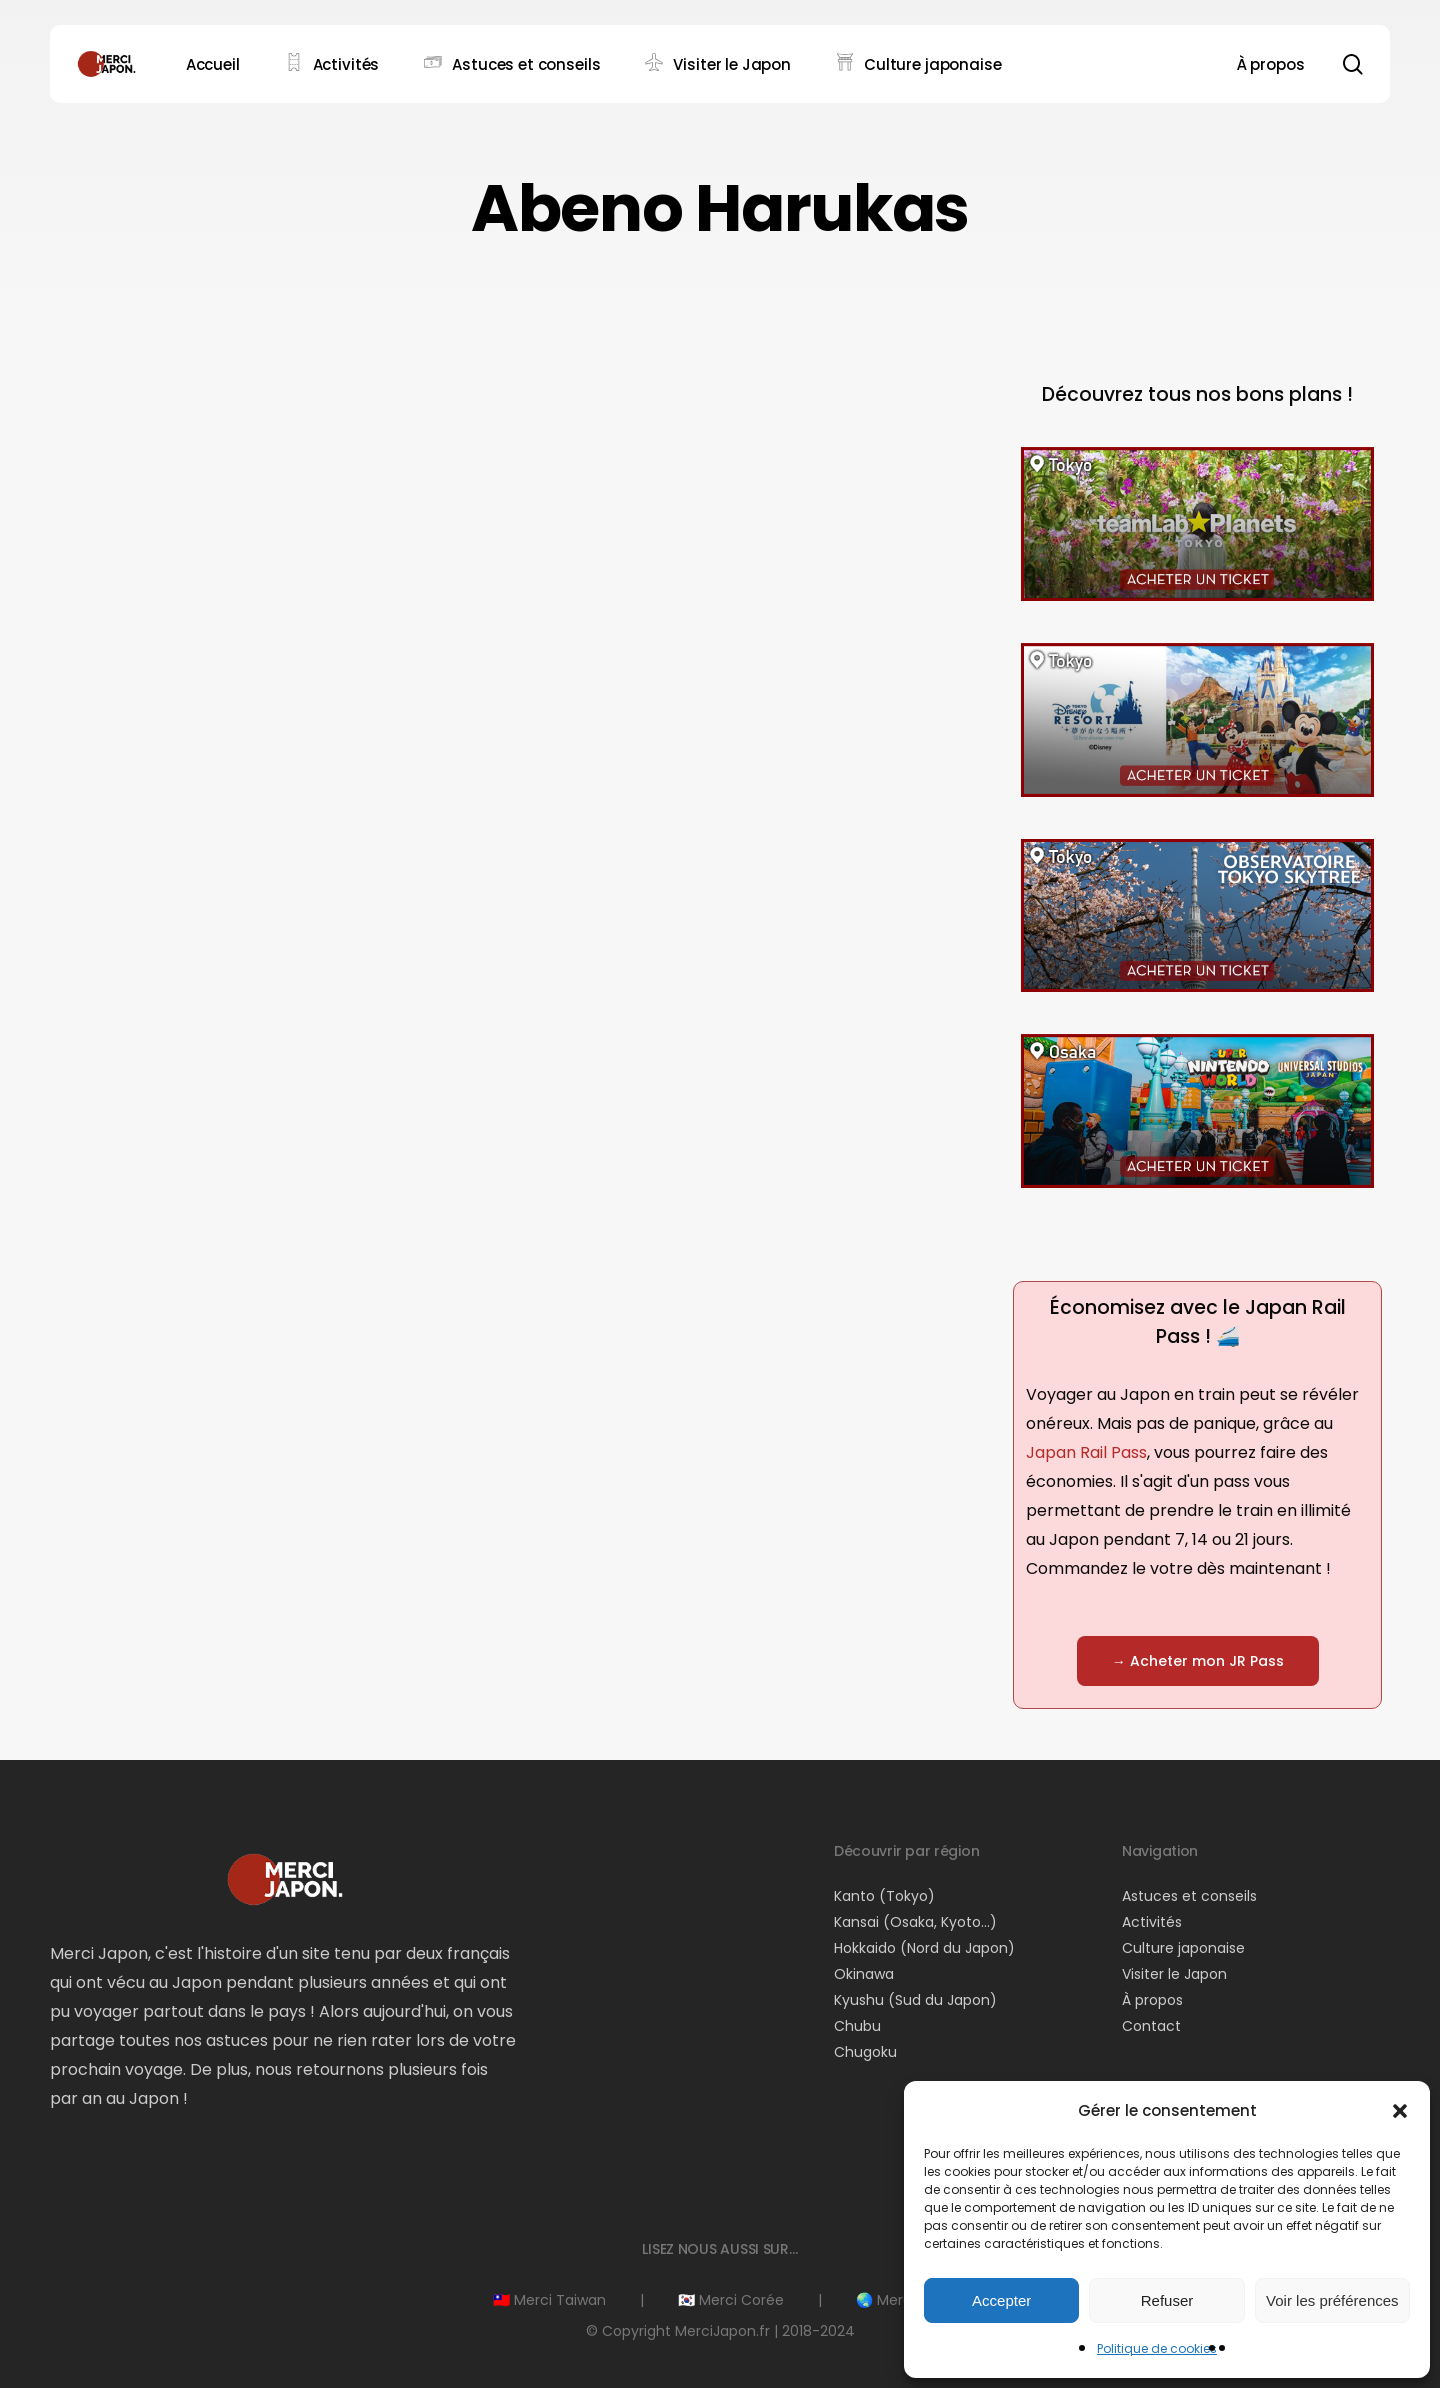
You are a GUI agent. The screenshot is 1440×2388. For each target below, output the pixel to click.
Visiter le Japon (1174, 1974)
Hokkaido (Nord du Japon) (924, 1948)
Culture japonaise (1183, 1948)
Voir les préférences (1332, 2300)
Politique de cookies (1157, 2348)
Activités (1152, 1922)
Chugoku (865, 2052)
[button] (1400, 2111)
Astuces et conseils (1189, 1896)
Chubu (857, 2026)
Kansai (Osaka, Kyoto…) (915, 1922)
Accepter (1001, 2300)
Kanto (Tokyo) (884, 1896)
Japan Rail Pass (1086, 1452)
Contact (1151, 2026)
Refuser (1167, 2300)
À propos (1152, 2000)
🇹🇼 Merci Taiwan (549, 2300)
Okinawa (864, 1974)
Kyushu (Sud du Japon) (915, 2000)
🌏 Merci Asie (901, 2300)
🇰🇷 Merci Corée (731, 2300)
